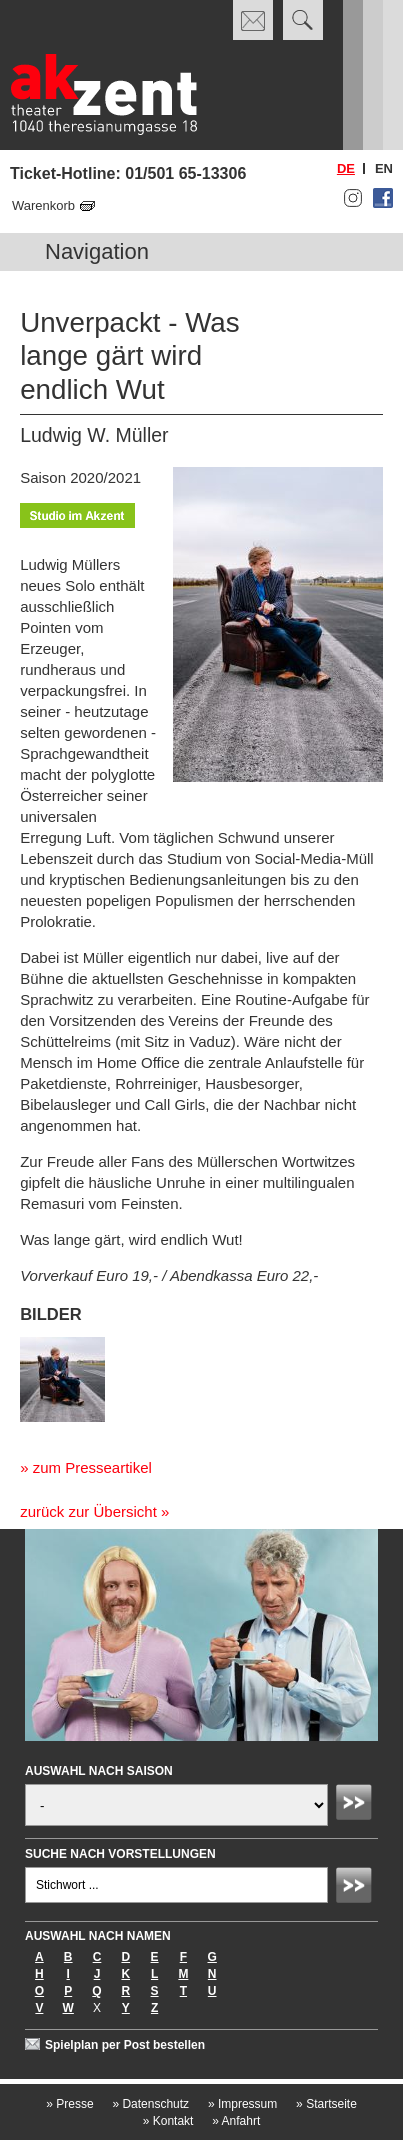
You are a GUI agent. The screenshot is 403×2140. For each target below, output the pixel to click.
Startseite (326, 2104)
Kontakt (168, 2121)
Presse (69, 2104)
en (384, 168)
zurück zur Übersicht (88, 1511)
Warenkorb (43, 205)
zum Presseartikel (92, 1467)
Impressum (242, 2104)
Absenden (357, 1805)
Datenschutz (150, 2104)
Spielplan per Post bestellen (125, 2045)
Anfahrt (236, 2121)
